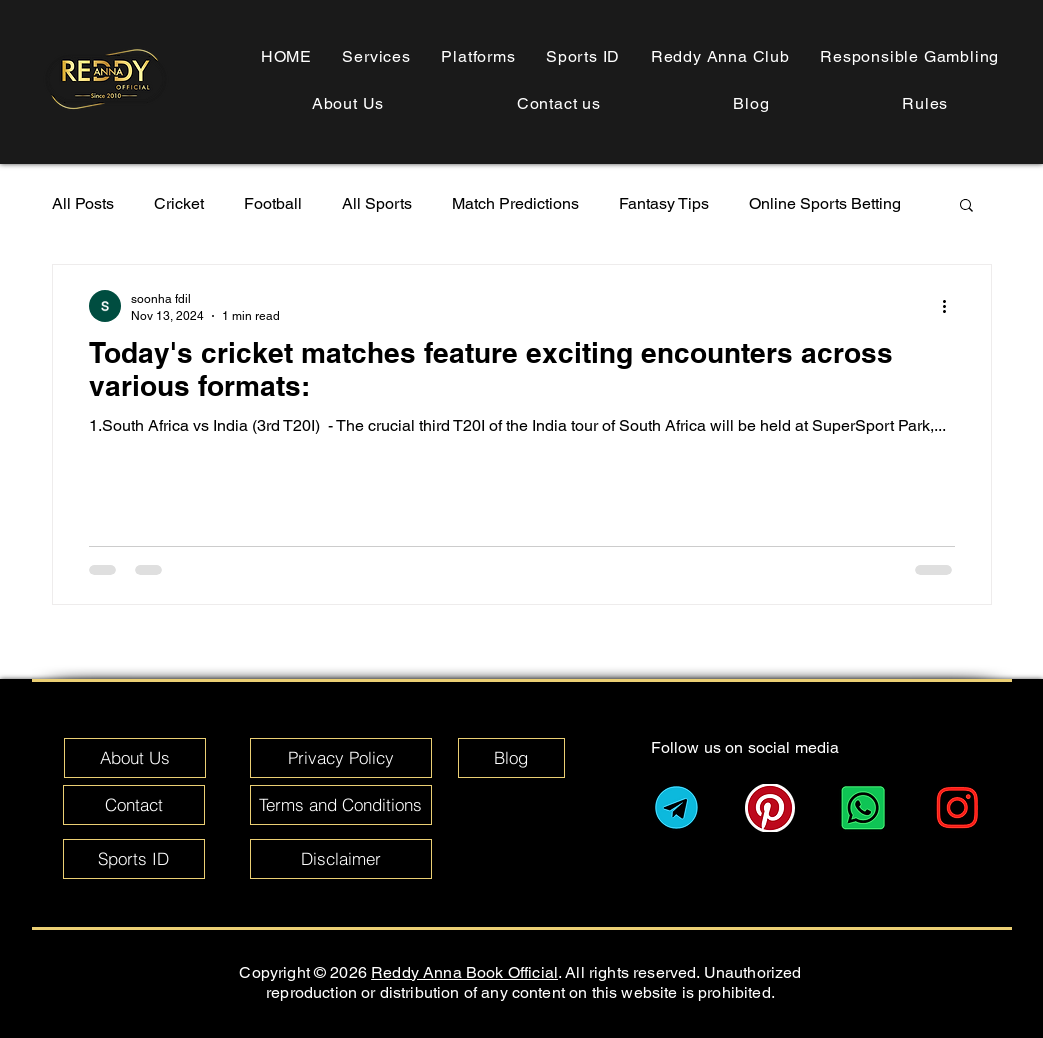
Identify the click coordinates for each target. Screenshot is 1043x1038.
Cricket (179, 203)
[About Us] (135, 758)
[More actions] (952, 306)
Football (273, 203)
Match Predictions (515, 203)
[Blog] (511, 758)
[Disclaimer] (341, 859)
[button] (925, 103)
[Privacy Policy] (341, 758)
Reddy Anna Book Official (464, 972)
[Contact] (134, 805)
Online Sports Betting (825, 203)
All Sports (377, 203)
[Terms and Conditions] (341, 805)
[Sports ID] (134, 859)
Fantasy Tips (664, 203)
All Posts (83, 203)
